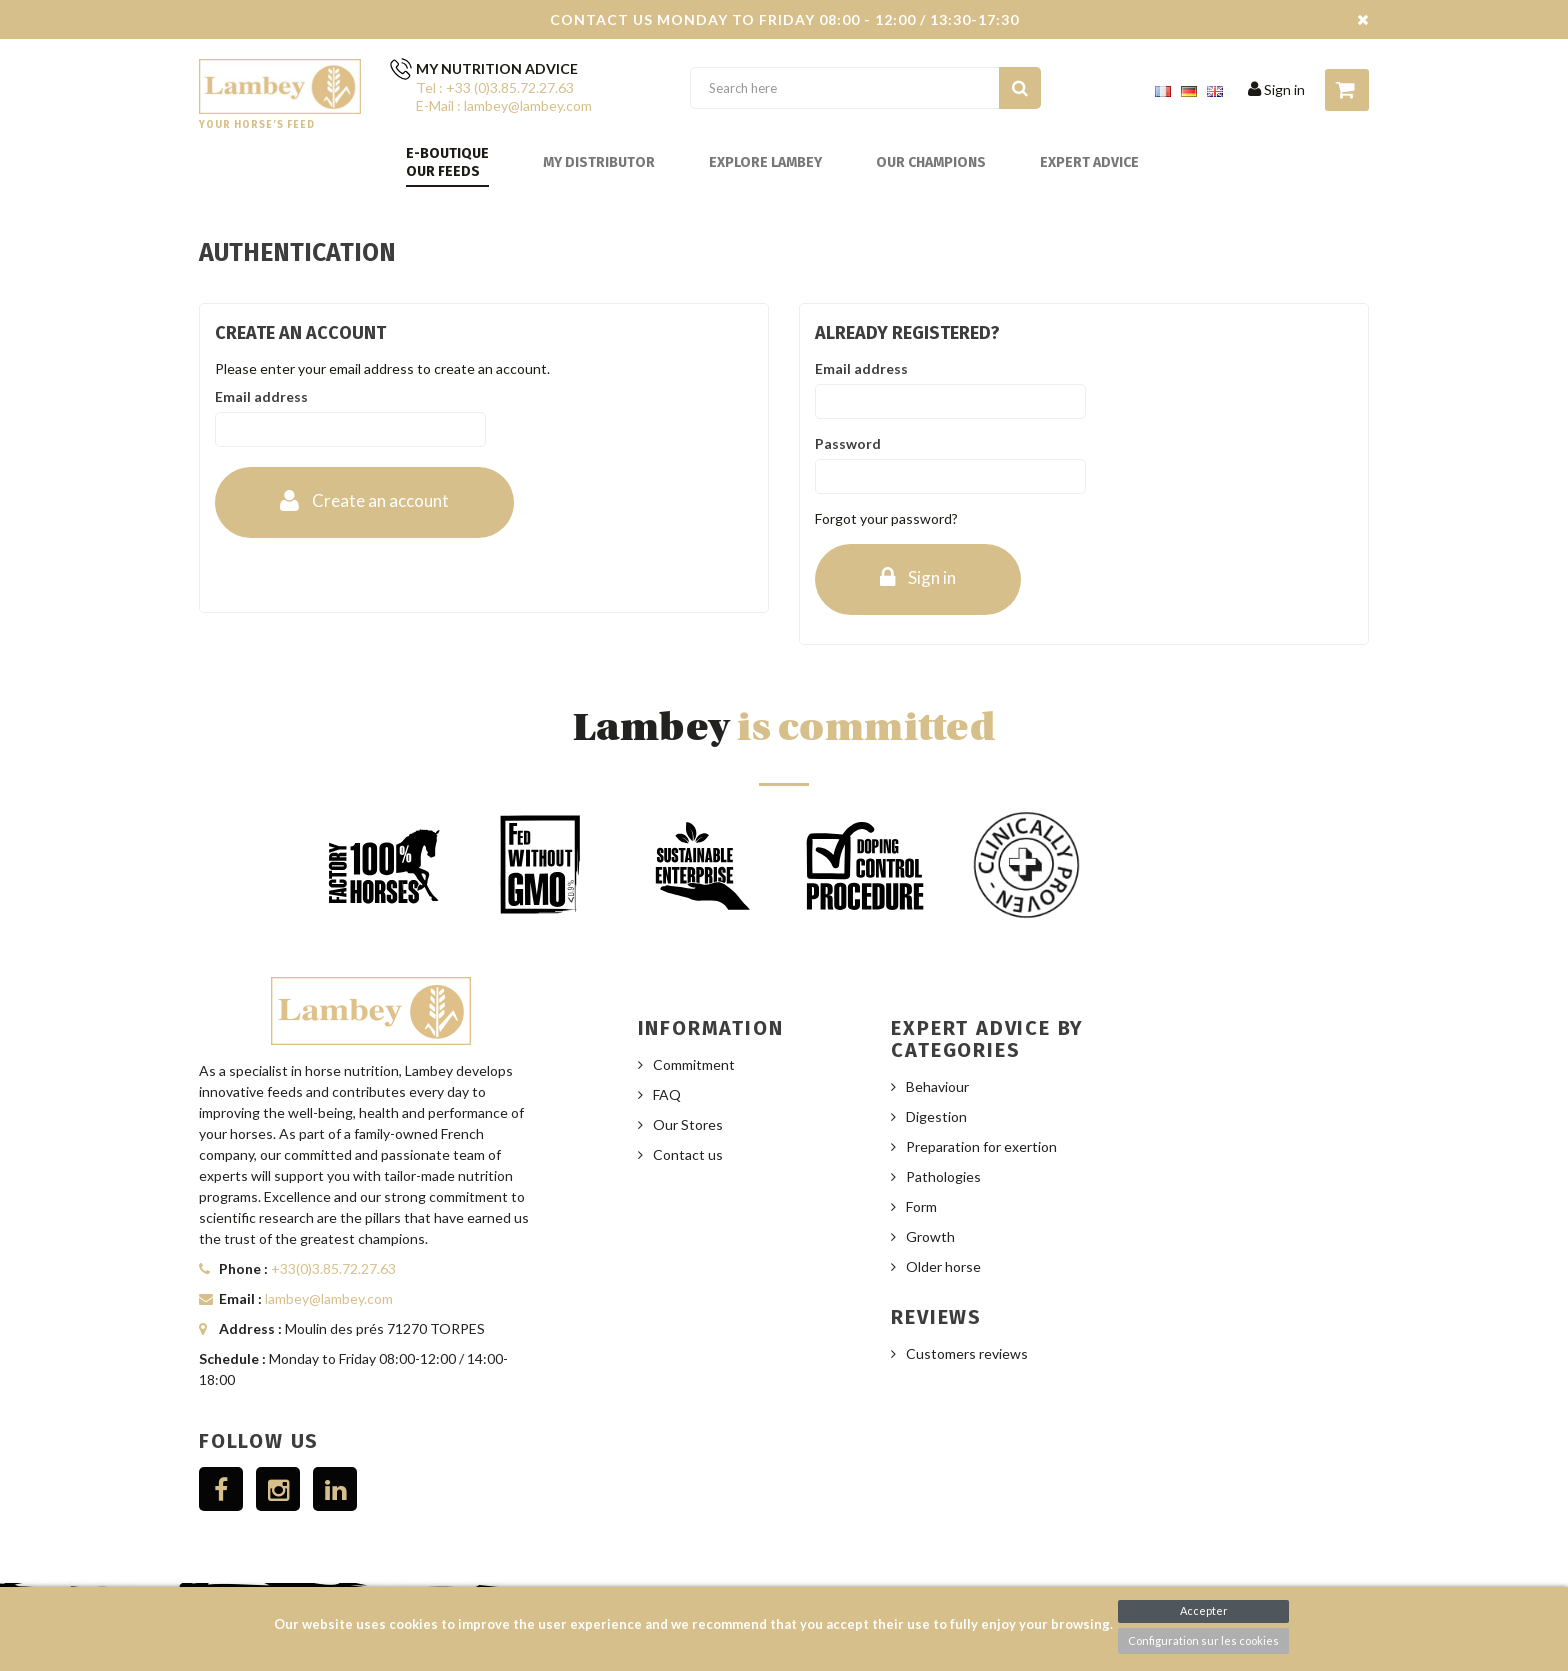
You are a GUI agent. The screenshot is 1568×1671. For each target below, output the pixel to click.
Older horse (943, 1266)
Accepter (1204, 1610)
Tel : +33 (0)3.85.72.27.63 (495, 87)
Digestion (936, 1116)
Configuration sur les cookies (1203, 1640)
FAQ (667, 1094)
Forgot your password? (886, 518)
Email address (261, 396)
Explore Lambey (765, 162)
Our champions (931, 162)
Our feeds (443, 171)
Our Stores (688, 1124)
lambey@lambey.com (329, 1298)
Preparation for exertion (981, 1146)
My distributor (599, 162)
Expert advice (1089, 162)
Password (848, 443)
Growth (930, 1236)
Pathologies (943, 1176)
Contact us (688, 1154)
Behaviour (937, 1086)
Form (921, 1206)
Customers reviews (967, 1353)
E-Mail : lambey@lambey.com (504, 105)
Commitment (694, 1064)
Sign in (1276, 89)
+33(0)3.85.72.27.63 (333, 1268)
